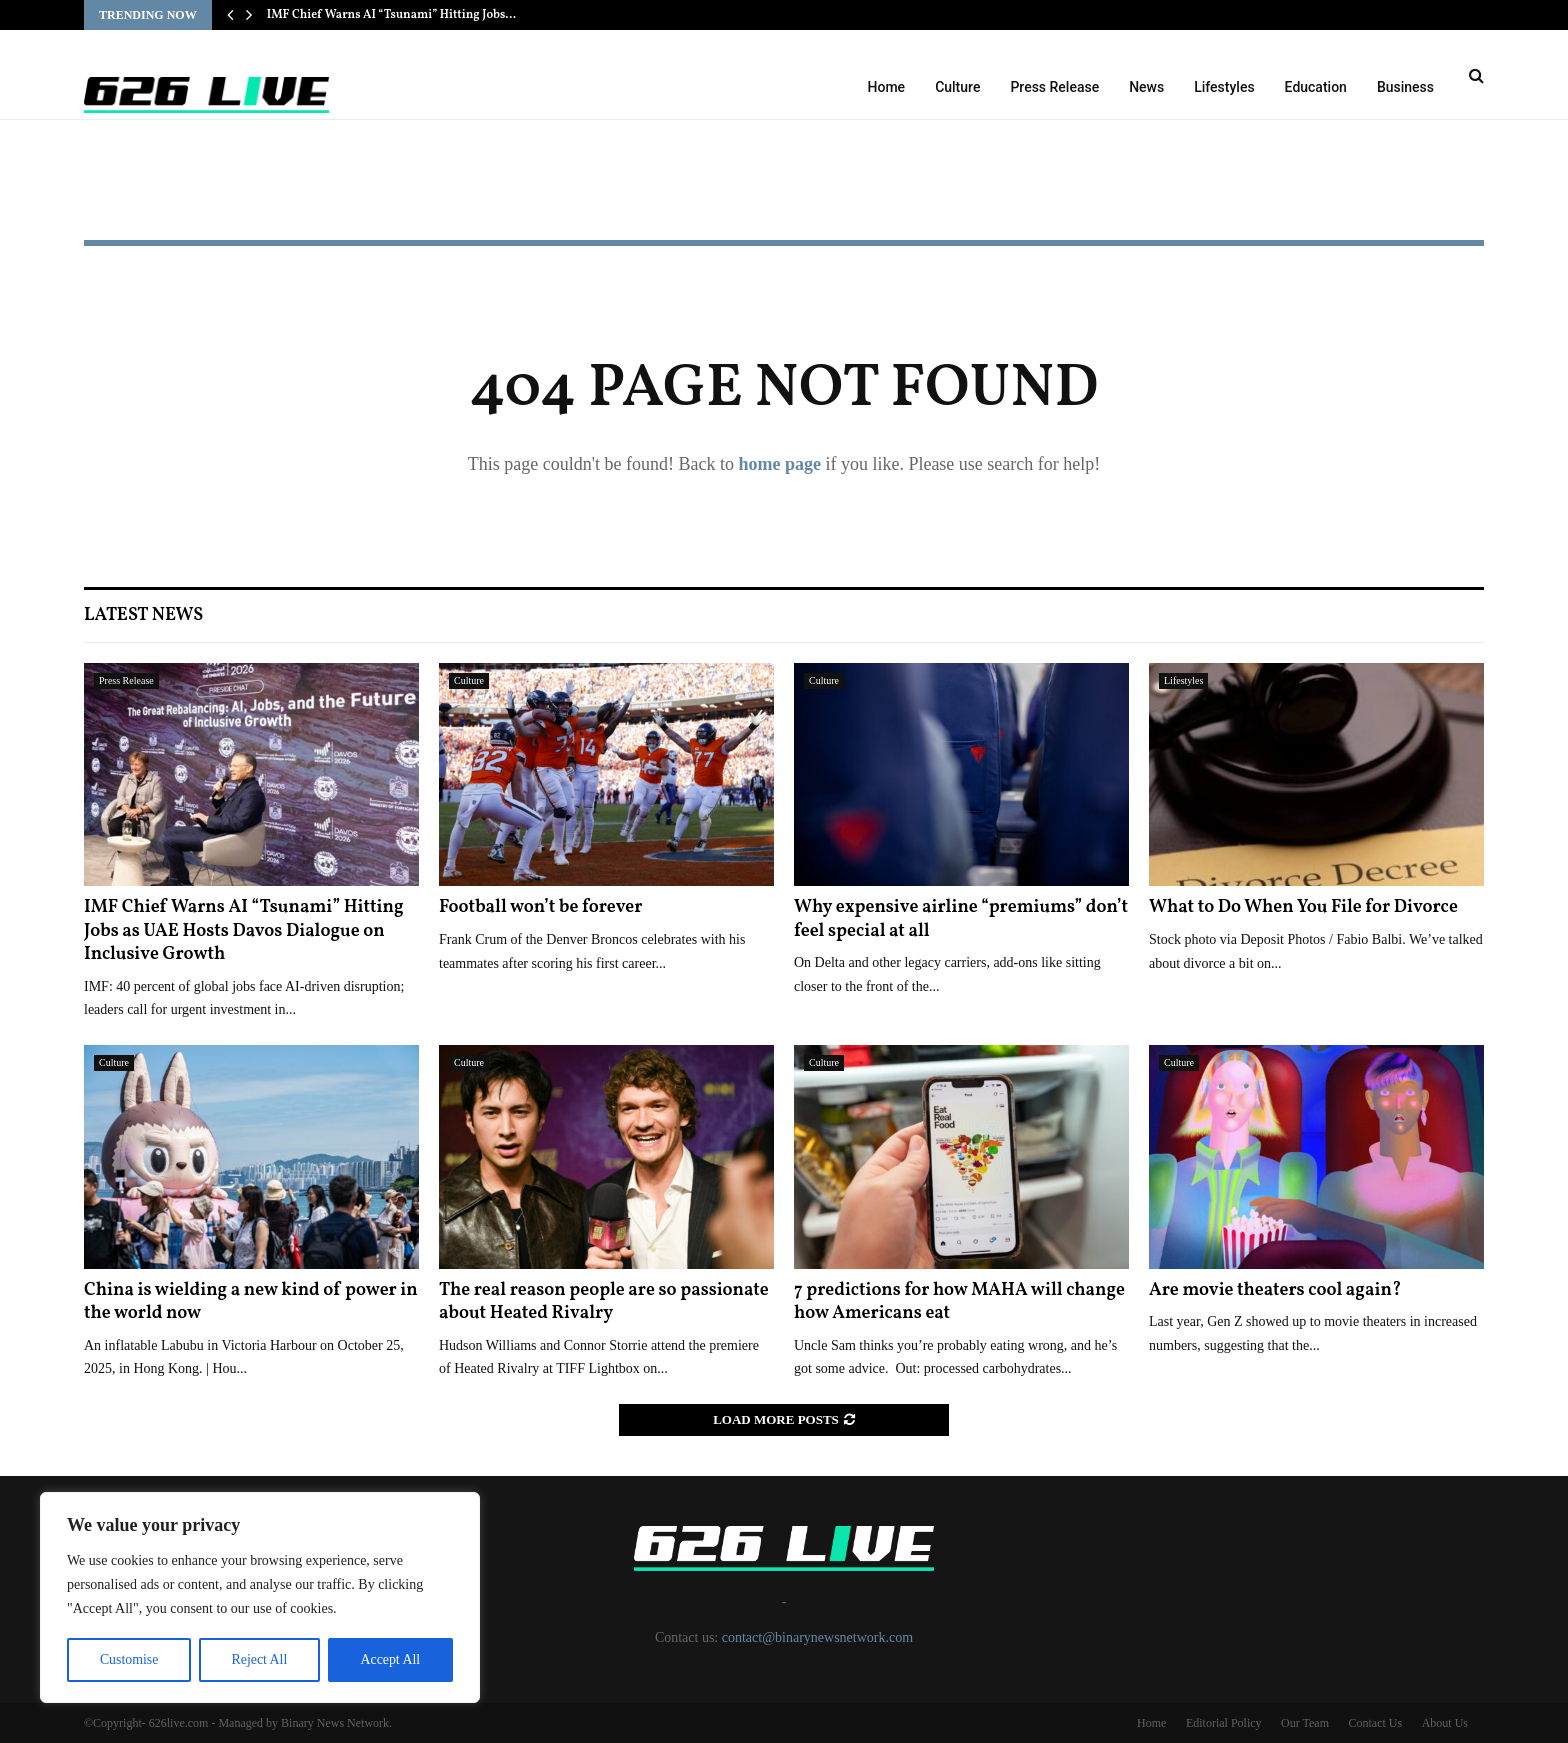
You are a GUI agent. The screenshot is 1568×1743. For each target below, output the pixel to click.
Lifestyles (1224, 87)
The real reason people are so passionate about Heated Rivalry (604, 1302)
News (1146, 87)
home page (779, 464)
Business (1405, 87)
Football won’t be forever (540, 907)
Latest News (143, 615)
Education (1316, 87)
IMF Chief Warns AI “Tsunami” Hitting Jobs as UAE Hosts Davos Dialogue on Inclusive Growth (244, 931)
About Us (1445, 1723)
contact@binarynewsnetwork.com (817, 1637)
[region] (260, 1598)
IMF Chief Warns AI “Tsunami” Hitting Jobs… (392, 15)
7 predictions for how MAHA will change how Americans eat (959, 1302)
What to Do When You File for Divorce (1303, 907)
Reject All (259, 1659)
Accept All (390, 1659)
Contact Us (1375, 1723)
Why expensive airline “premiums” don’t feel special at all (961, 919)
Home (887, 87)
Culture (957, 87)
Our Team (1305, 1723)
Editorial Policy (1224, 1723)
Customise (128, 1659)
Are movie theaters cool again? (1275, 1290)
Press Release (1054, 87)
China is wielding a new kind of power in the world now (251, 1302)
